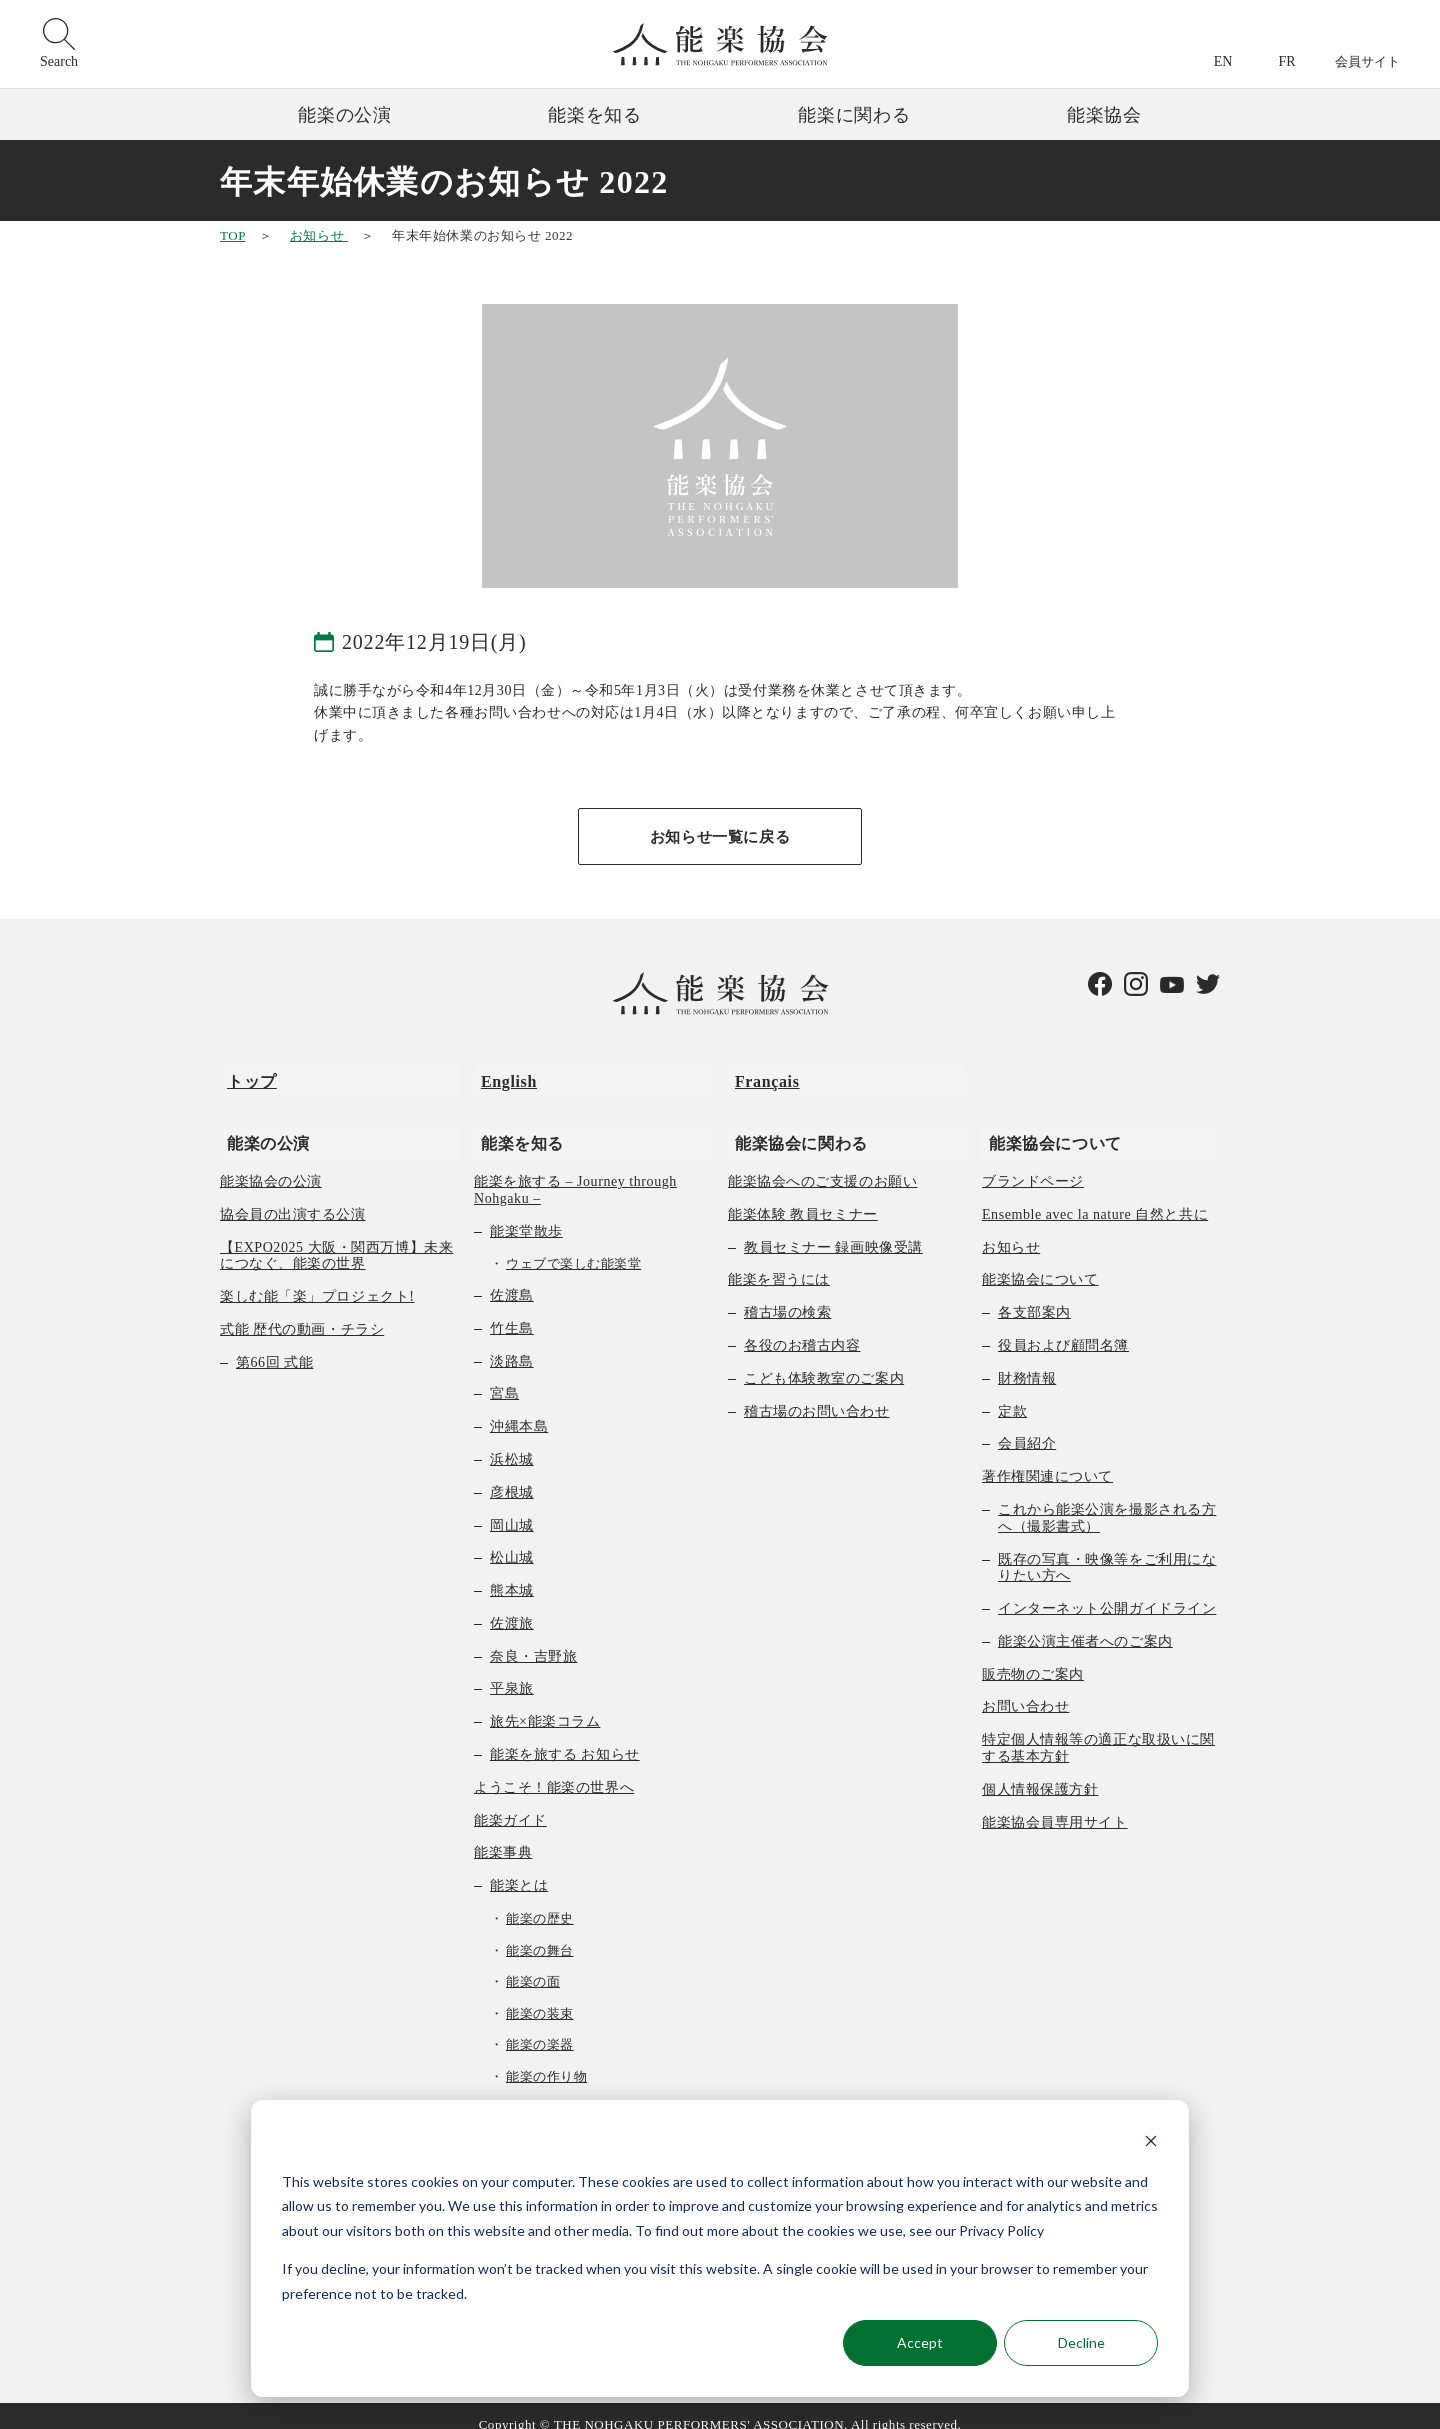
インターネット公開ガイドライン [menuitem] (1107, 1590)
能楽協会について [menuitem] (1048, 1124)
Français (760, 1076)
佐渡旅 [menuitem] (512, 1605)
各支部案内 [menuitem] (1034, 1294)
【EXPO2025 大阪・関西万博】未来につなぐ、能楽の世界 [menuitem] (336, 1238)
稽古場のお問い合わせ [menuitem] (817, 1393)
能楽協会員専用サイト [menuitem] (1055, 1804)
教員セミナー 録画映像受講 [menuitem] (833, 1229)
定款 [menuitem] (1012, 1393)
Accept (920, 2342)
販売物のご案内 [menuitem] (1033, 1656)
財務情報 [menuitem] (1027, 1360)
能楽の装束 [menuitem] (540, 1995)
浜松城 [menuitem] (512, 1441)
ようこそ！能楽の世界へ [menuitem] (554, 1769)
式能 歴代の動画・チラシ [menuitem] (302, 1311)
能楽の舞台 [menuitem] (540, 1932)
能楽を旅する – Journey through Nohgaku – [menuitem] (575, 1172)
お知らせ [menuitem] (1011, 1229)
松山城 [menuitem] (512, 1539)
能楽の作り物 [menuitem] (546, 2058)
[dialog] (720, 2248)
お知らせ (319, 235)
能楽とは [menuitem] (519, 1867)
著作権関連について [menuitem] (1047, 1458)
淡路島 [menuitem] (512, 1343)
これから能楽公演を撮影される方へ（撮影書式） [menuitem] (1107, 1500)
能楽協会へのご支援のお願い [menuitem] (822, 1163)
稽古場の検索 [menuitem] (787, 1294)
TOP (232, 235)
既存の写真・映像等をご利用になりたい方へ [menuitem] (1107, 1550)
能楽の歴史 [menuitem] (540, 1900)
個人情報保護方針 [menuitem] (1040, 1771)
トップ (245, 1076)
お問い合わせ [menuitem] (1025, 1689)
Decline (1081, 2342)
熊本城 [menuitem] (512, 1572)
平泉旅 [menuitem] (512, 1671)
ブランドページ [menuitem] (1033, 1163)
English (502, 1076)
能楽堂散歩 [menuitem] (526, 1213)
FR (1286, 61)
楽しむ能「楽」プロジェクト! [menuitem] (317, 1278)
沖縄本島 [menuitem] (519, 1408)
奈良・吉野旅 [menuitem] (533, 1638)
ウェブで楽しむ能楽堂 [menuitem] (573, 1245)
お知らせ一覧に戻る (720, 837)
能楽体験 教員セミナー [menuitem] (803, 1196)
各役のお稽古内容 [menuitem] (802, 1327)
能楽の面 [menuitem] (533, 1963)
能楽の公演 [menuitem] (261, 1124)
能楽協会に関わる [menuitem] (794, 1124)
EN (1223, 61)
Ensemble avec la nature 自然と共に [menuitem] (1095, 1196)
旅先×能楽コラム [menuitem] (545, 1703)
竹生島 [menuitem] (512, 1310)
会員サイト (1367, 61)
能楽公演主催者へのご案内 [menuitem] (1085, 1623)
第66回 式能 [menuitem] (274, 1344)
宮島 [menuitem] (504, 1375)
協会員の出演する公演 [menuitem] (293, 1196)
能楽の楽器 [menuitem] (540, 2027)
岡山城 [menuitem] (512, 1507)
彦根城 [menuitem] (512, 1474)
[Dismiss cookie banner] (1151, 2143)
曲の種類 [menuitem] (519, 2090)
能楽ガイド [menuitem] (510, 1802)
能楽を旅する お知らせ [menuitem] (565, 1736)
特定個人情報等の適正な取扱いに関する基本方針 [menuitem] (1098, 1730)
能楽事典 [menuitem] (503, 1835)
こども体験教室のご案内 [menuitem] (824, 1360)
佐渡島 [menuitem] (512, 1277)
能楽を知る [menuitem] (515, 1124)
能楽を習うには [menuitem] (779, 1261)
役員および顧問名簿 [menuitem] (1063, 1327)
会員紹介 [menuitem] (1027, 1425)
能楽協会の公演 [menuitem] (271, 1163)
